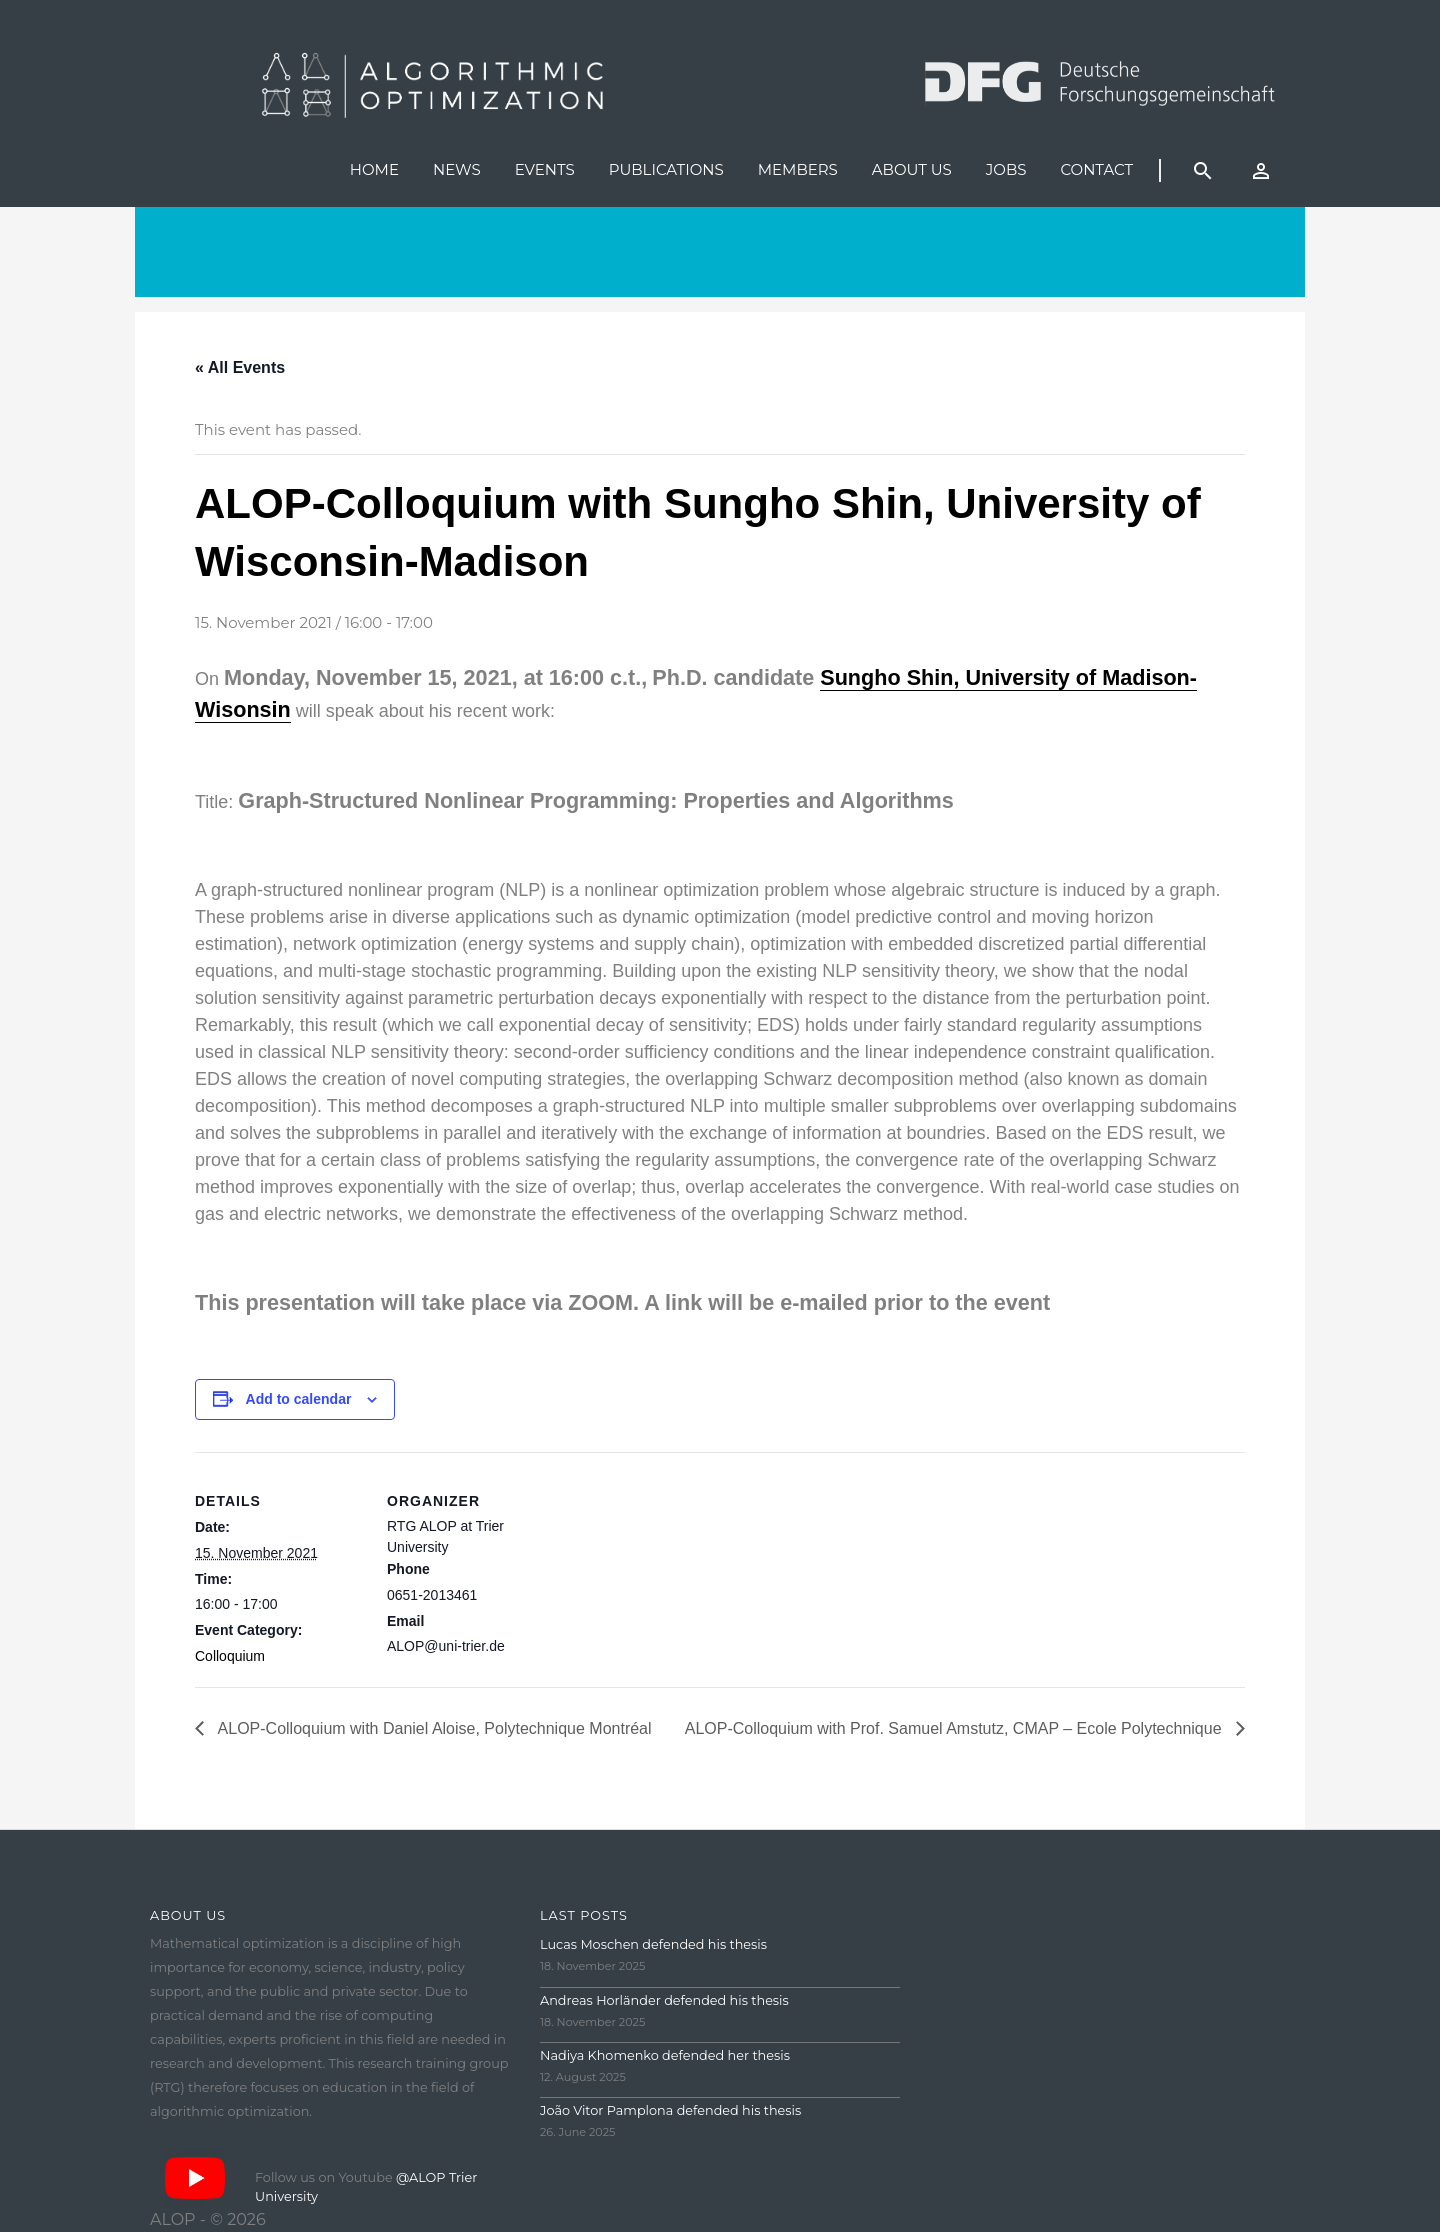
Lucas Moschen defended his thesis (653, 1944)
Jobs (1006, 169)
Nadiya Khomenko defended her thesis (665, 2055)
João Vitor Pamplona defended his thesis (670, 2110)
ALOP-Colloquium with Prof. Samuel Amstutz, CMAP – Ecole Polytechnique (955, 1728)
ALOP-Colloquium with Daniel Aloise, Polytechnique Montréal (433, 1728)
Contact (1096, 169)
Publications (666, 169)
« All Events (240, 367)
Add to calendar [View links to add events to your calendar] (299, 1399)
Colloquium (230, 1656)
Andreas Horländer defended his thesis (664, 2000)
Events (545, 169)
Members (798, 169)
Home (374, 169)
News (457, 169)
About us (912, 169)
